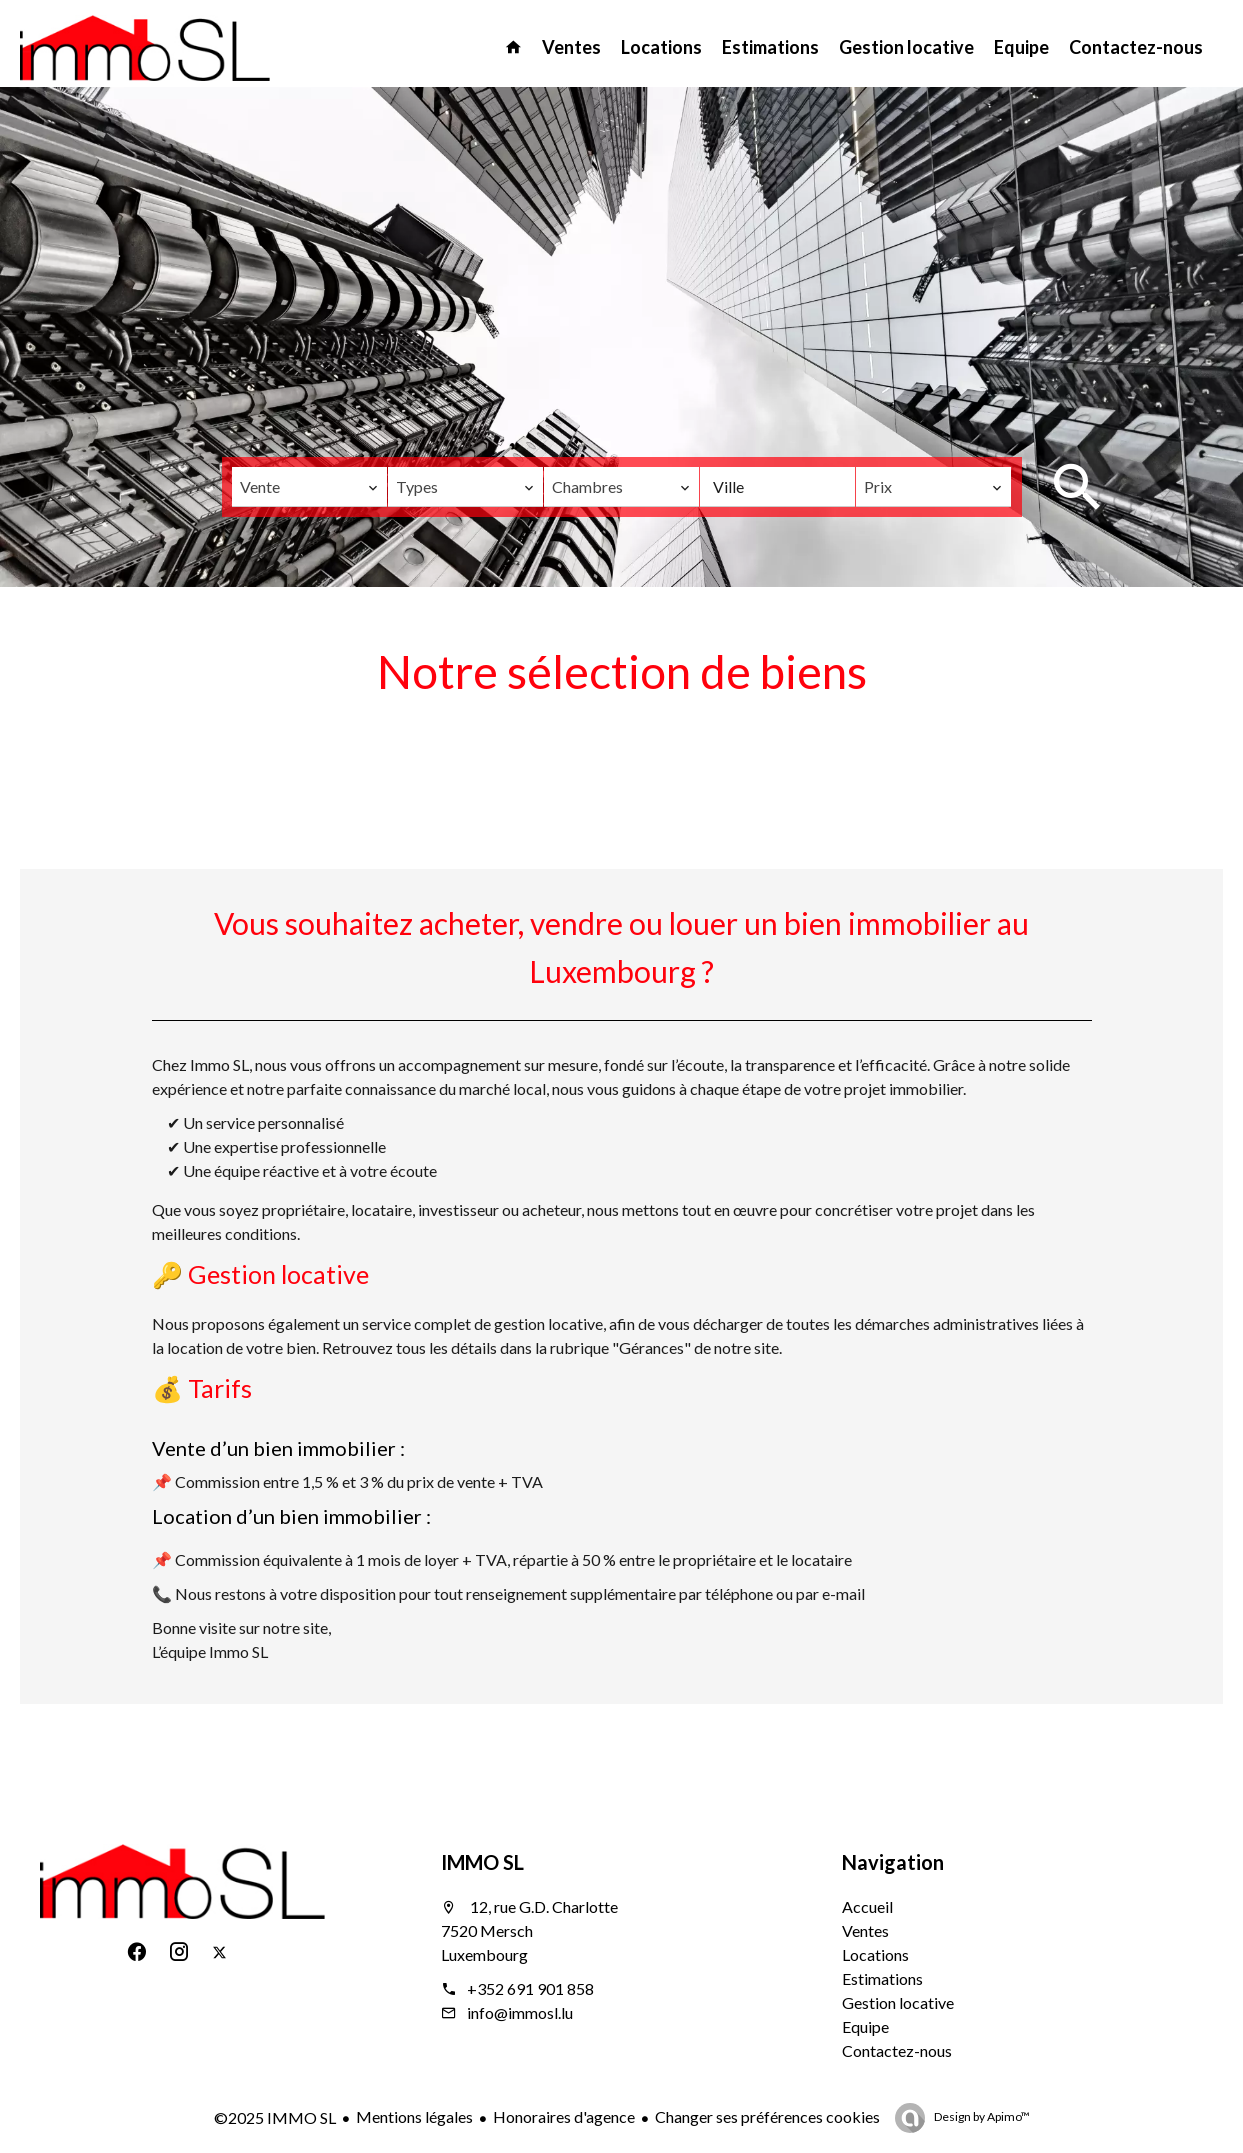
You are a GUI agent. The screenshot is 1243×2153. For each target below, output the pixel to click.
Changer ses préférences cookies (767, 2116)
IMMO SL (482, 1862)
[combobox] (309, 487)
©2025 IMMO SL (275, 2117)
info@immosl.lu (520, 2012)
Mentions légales (414, 2116)
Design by (981, 2116)
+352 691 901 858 (530, 1988)
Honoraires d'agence (564, 2116)
